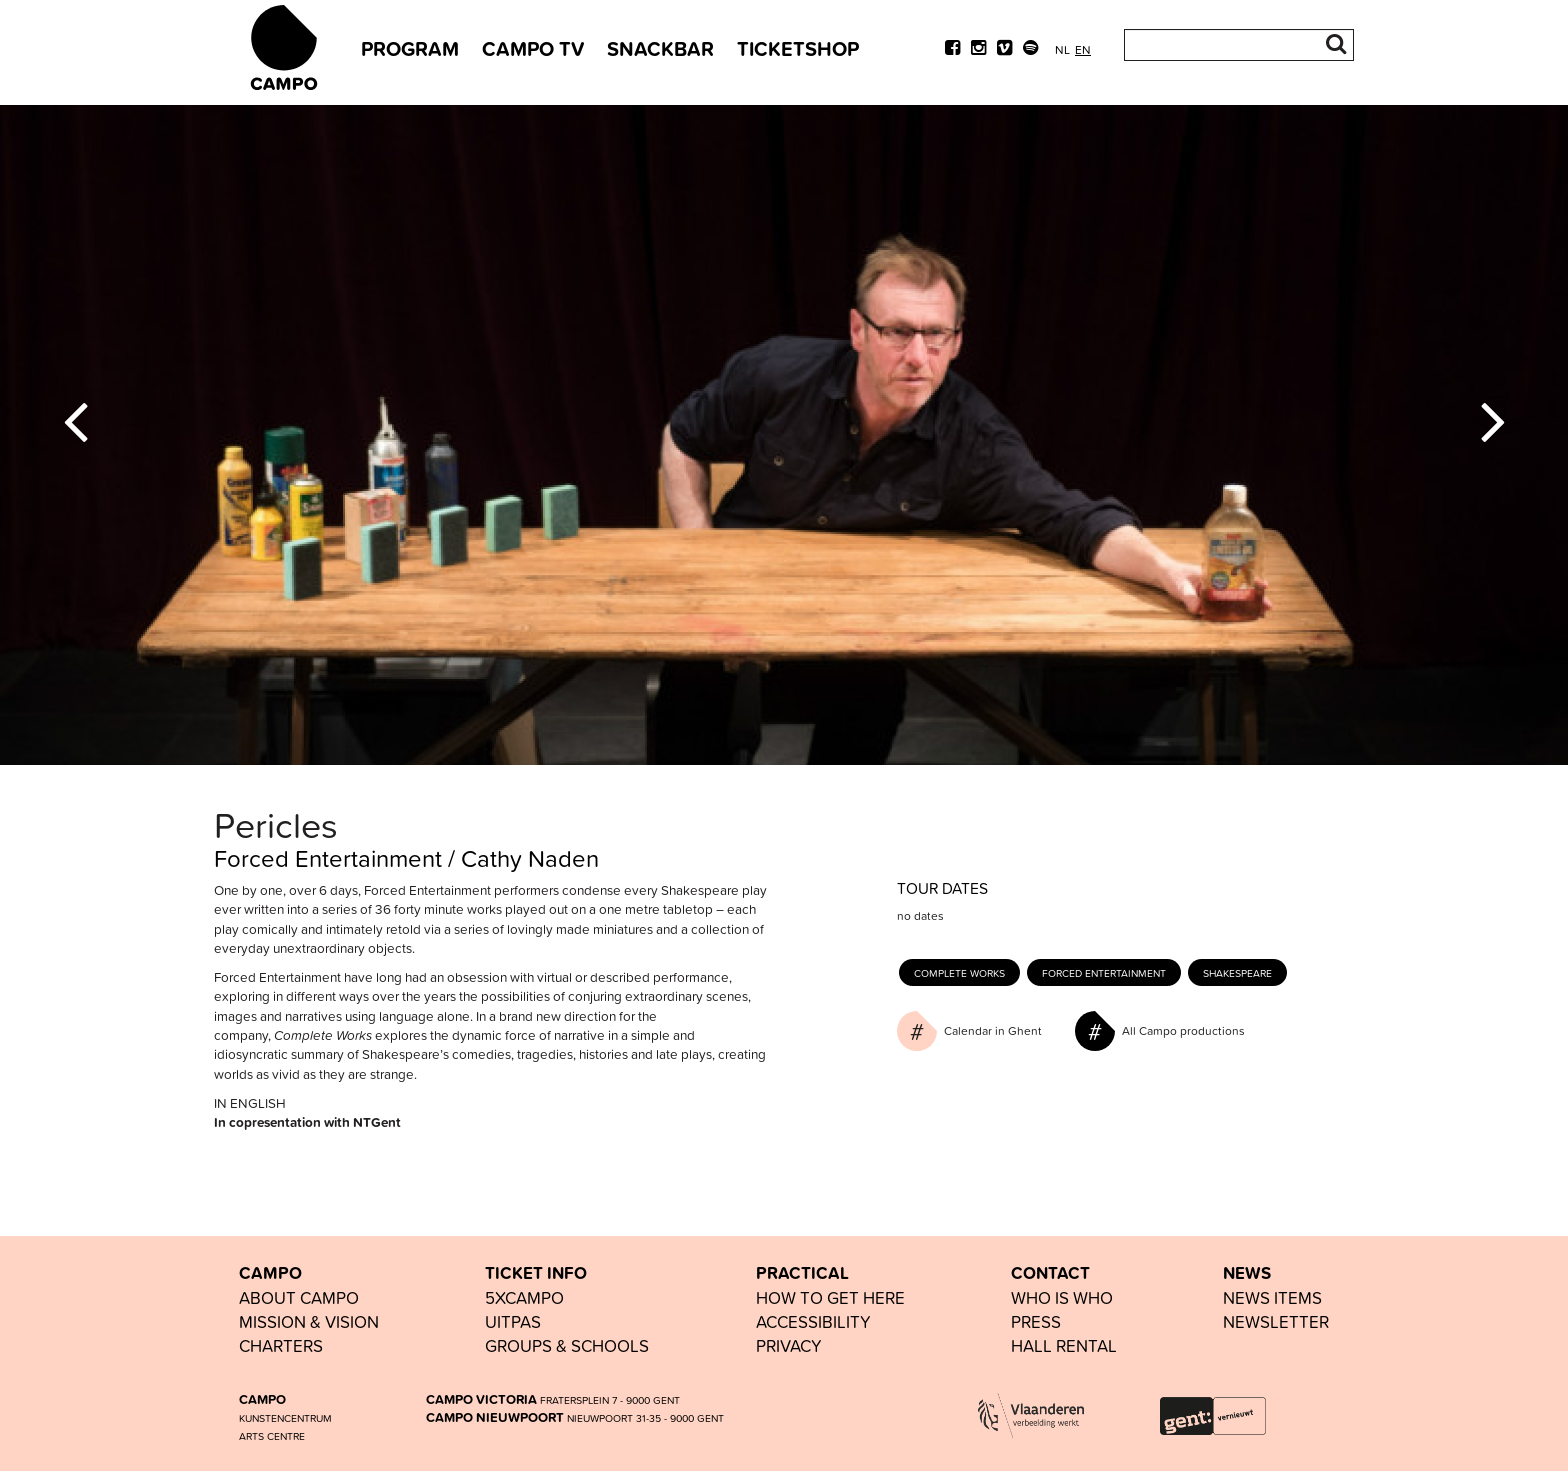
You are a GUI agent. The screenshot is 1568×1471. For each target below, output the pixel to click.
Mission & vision (309, 1321)
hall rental (1064, 1345)
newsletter (1276, 1321)
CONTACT (1050, 1273)
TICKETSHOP (798, 48)
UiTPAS (513, 1321)
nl (1062, 49)
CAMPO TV (533, 48)
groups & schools (567, 1345)
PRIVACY (789, 1345)
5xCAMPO (524, 1297)
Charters (281, 1345)
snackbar (660, 48)
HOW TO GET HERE (830, 1297)
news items (1272, 1297)
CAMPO (270, 1273)
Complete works (959, 973)
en (1083, 49)
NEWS (1247, 1273)
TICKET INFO (536, 1273)
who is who (1062, 1297)
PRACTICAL (802, 1273)
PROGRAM (410, 48)
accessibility (813, 1321)
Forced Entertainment (1104, 973)
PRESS (1036, 1321)
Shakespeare (1237, 973)
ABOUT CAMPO (299, 1297)
